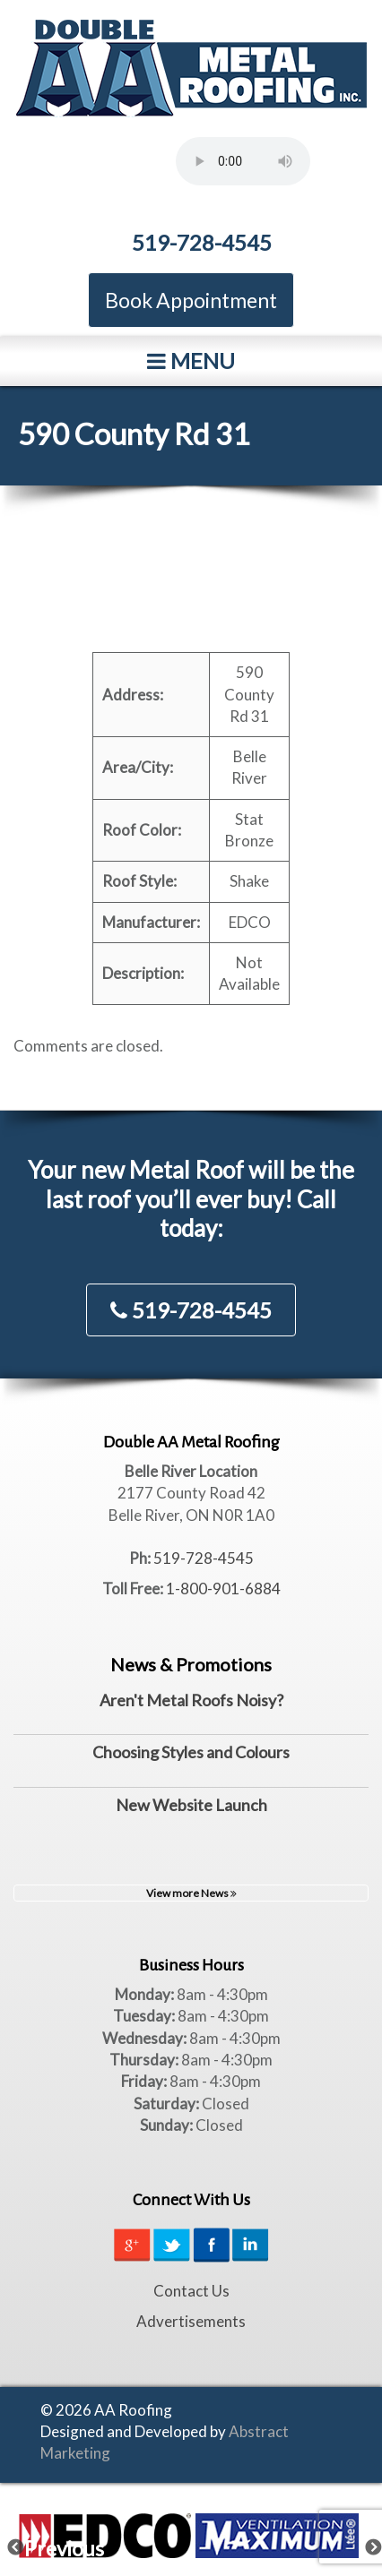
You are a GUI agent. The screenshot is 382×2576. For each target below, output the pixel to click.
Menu (191, 361)
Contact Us (191, 2290)
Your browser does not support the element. (243, 161)
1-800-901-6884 (223, 1588)
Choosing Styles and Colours (191, 1752)
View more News (191, 1893)
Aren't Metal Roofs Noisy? (191, 1700)
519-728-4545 (202, 242)
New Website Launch (191, 1805)
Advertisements (191, 2321)
